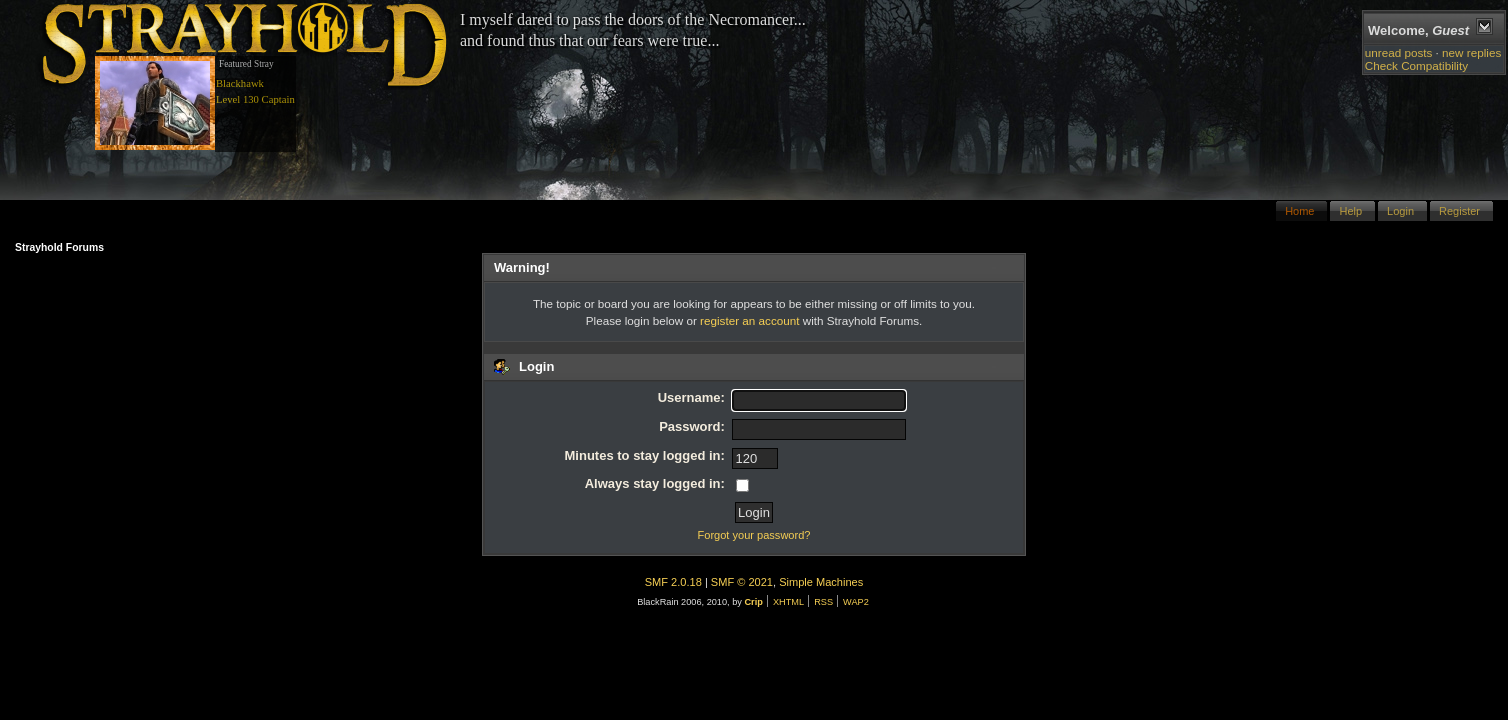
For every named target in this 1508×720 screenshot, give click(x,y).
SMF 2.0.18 (673, 582)
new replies (1471, 52)
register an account (749, 320)
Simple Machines (821, 582)
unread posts (1399, 52)
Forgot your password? (754, 535)
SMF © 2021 (742, 582)
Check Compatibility (1416, 65)
